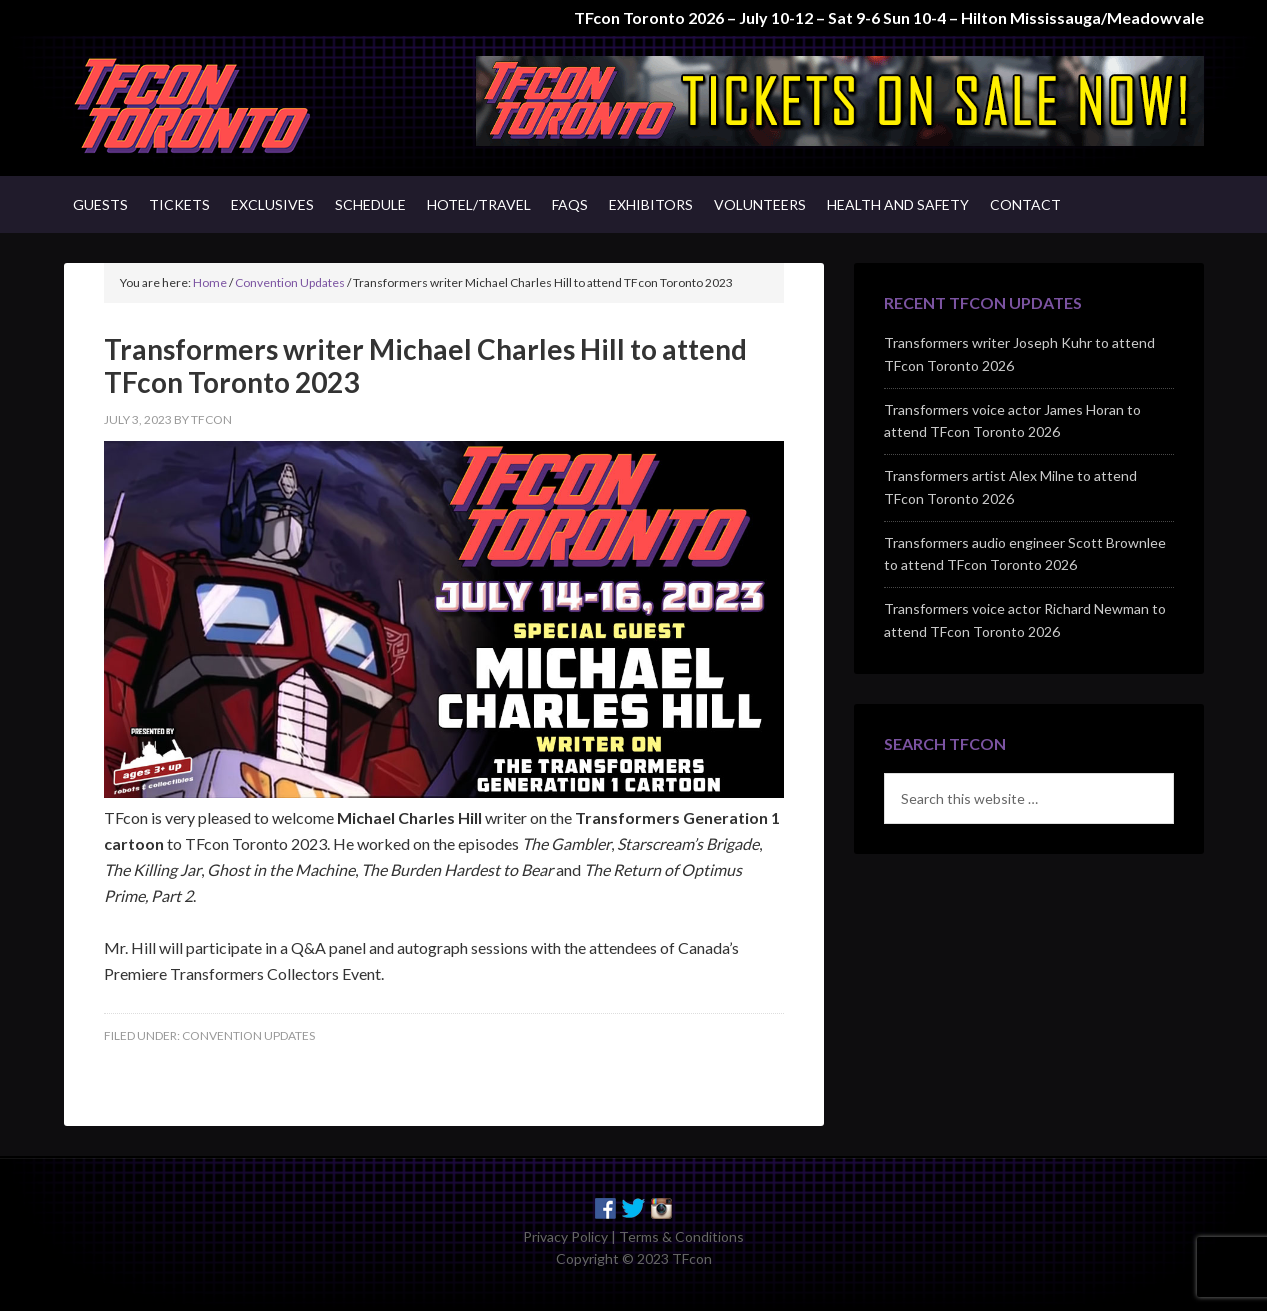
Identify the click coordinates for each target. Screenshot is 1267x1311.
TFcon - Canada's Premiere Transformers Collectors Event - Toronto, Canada (234, 106)
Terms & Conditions (681, 1236)
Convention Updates (248, 1035)
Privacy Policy (565, 1236)
